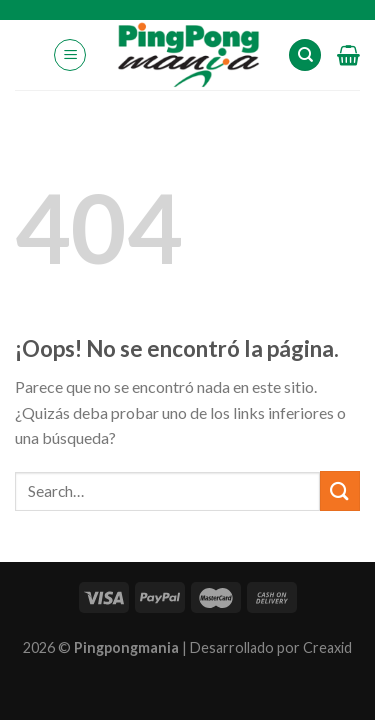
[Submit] (340, 490)
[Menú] (70, 55)
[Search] (305, 55)
